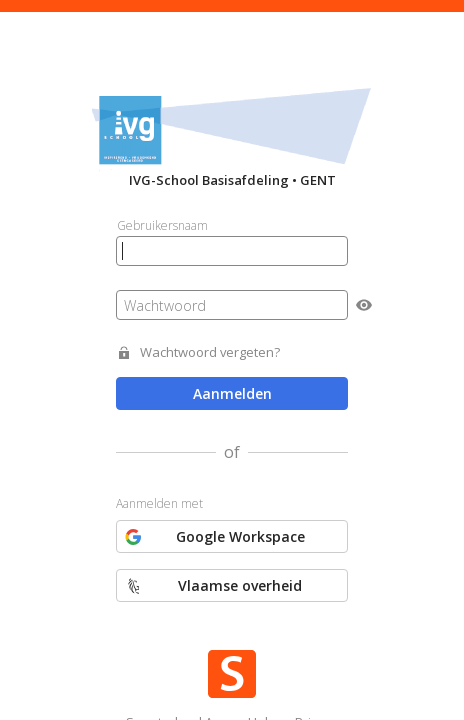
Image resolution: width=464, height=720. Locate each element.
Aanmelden (232, 393)
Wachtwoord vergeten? (210, 352)
